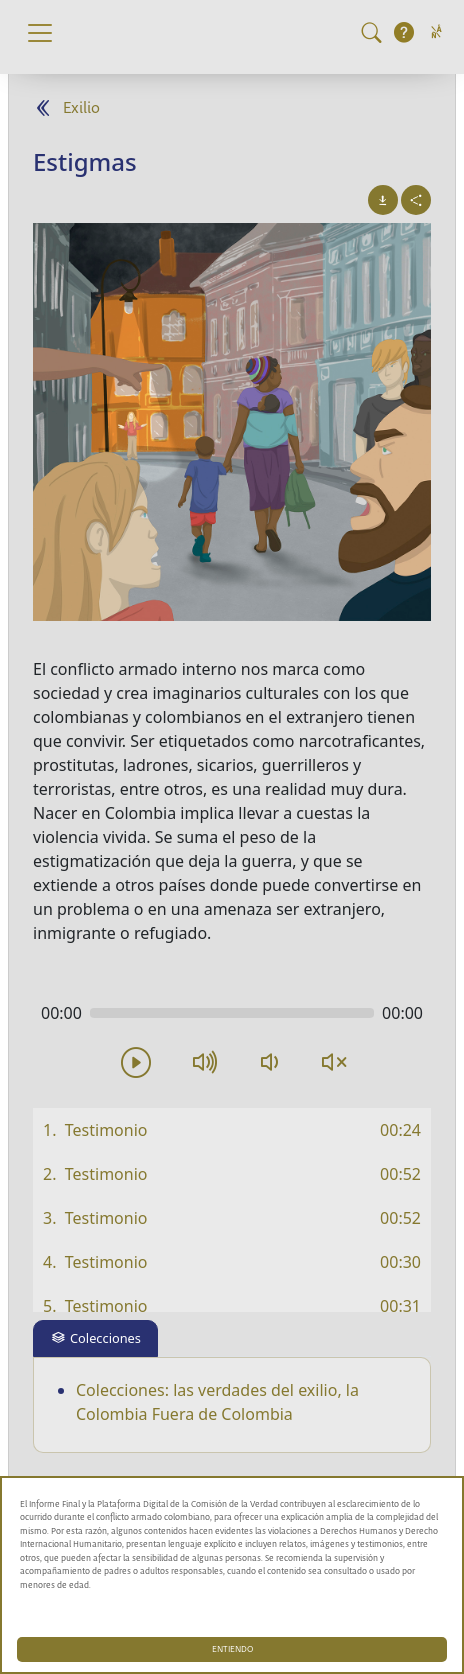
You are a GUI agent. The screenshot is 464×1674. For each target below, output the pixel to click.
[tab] (95, 1338)
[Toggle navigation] (40, 33)
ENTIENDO (232, 1649)
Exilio (81, 108)
